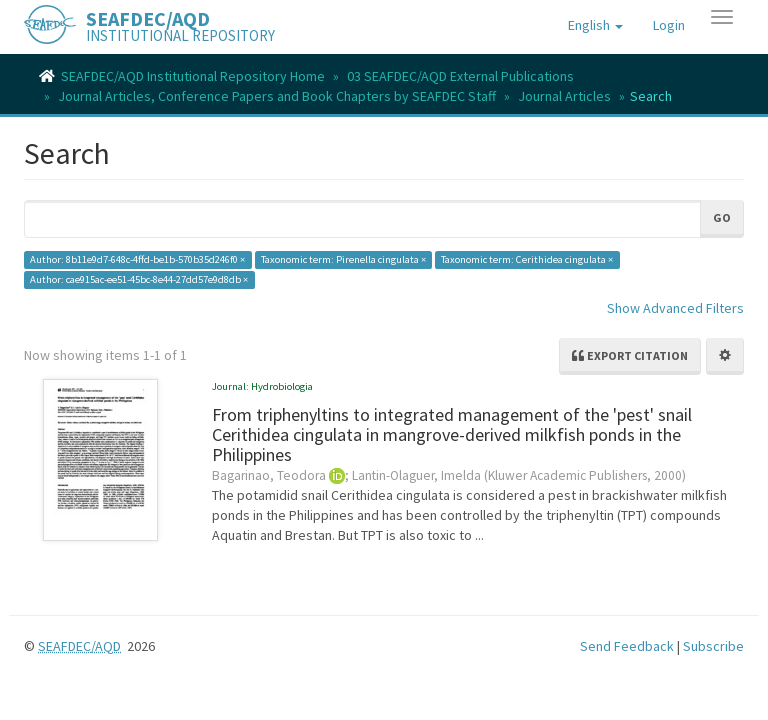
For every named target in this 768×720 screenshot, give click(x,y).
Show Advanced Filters (675, 308)
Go (722, 217)
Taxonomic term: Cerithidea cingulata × (527, 259)
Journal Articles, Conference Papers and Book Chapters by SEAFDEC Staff (277, 96)
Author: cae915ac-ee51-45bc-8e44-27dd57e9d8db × (139, 279)
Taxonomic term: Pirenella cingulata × (343, 259)
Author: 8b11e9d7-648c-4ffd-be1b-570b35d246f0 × (137, 259)
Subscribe (713, 646)
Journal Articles (564, 96)
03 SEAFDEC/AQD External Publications (460, 76)
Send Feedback (627, 646)
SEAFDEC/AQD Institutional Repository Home (193, 76)
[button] (595, 25)
